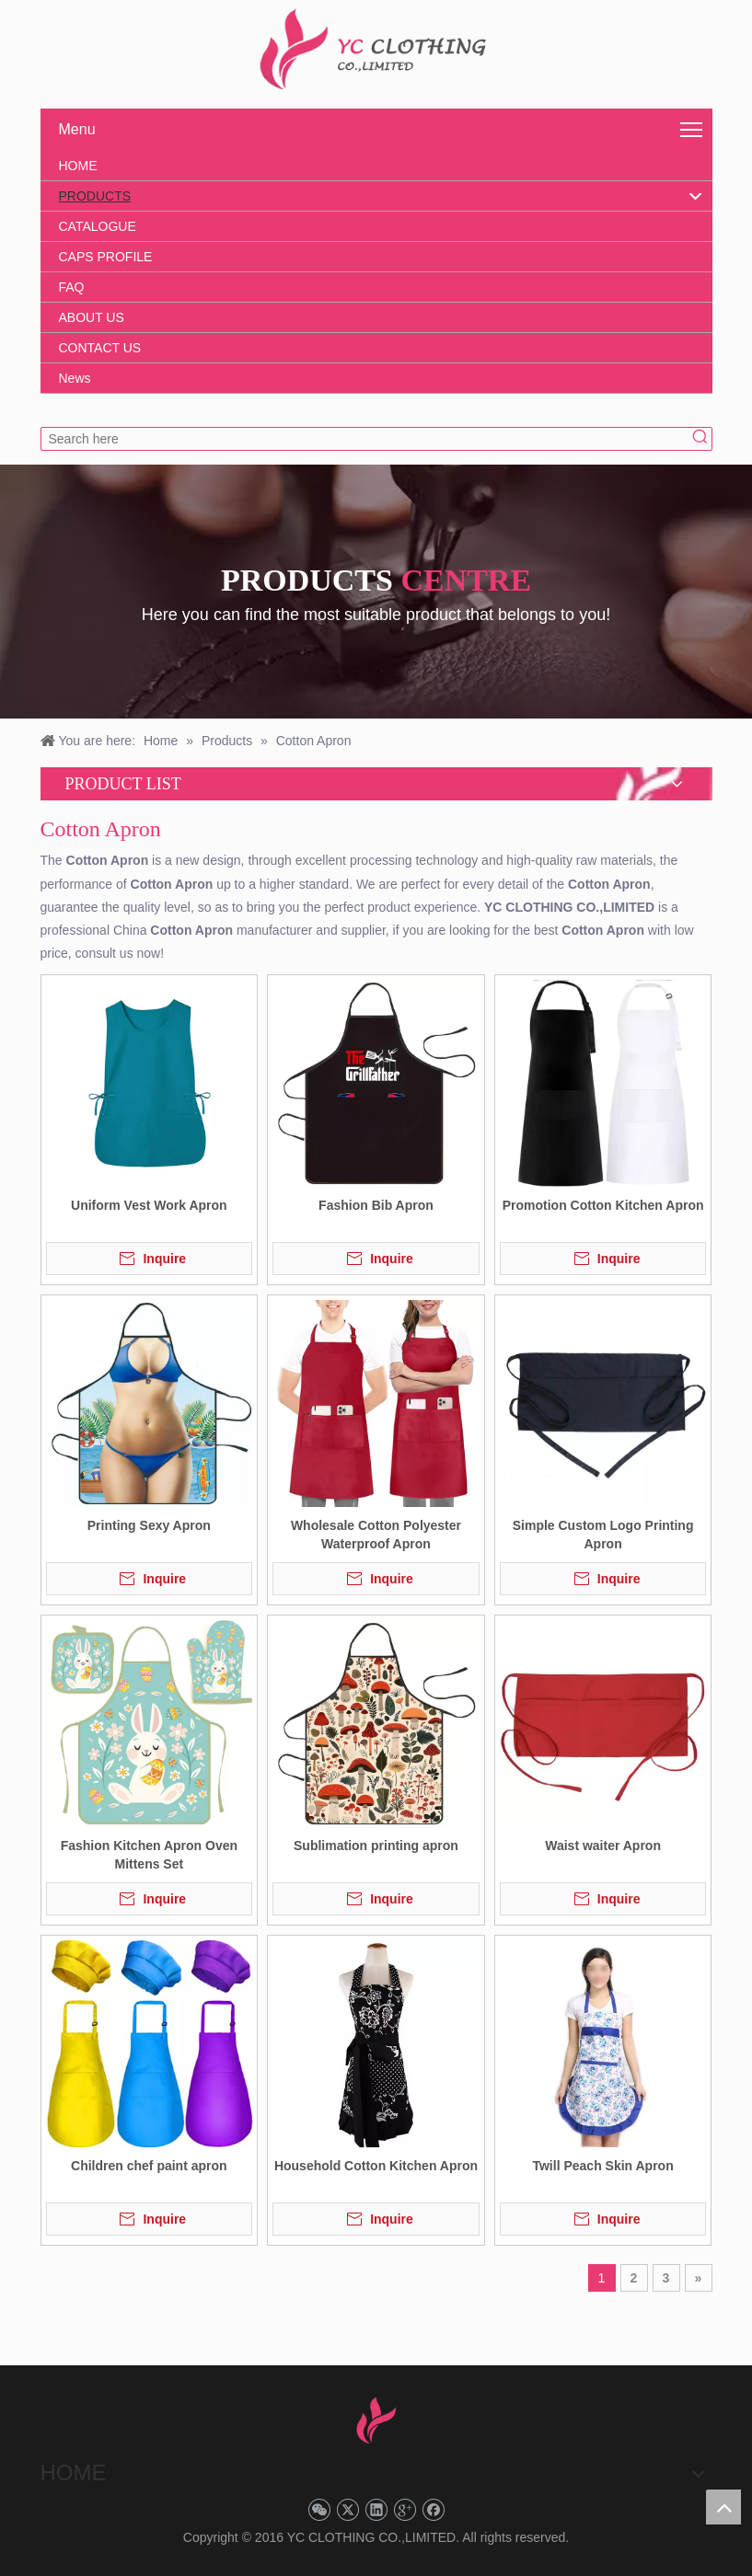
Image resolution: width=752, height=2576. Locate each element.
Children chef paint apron (149, 2165)
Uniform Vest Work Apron (149, 1205)
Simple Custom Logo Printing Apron (603, 1534)
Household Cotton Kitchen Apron (376, 2165)
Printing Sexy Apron (149, 1525)
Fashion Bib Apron (376, 1205)
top (723, 2507)
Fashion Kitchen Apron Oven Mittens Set (149, 1854)
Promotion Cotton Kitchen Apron (603, 1205)
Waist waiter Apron (603, 1845)
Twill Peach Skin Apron (602, 2165)
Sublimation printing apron (376, 1845)
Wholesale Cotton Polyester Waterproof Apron (376, 1534)
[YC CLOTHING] (376, 50)
